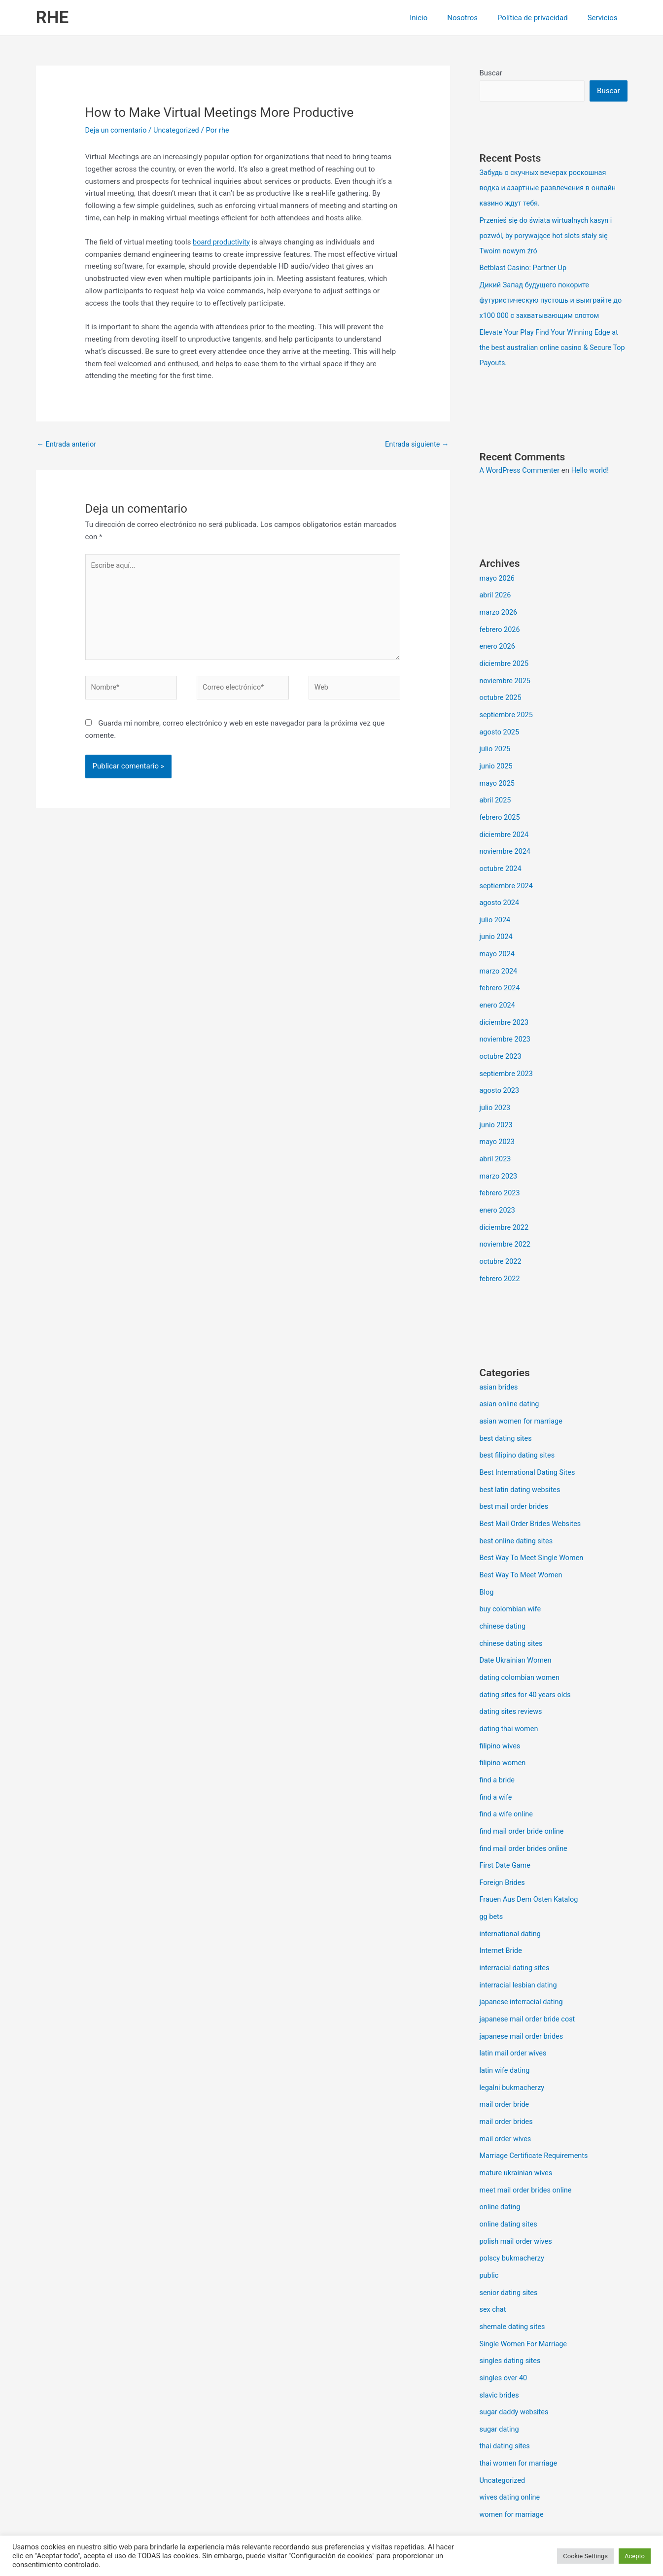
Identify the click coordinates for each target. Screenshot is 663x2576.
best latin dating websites (521, 1462)
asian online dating (511, 1379)
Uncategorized (179, 130)
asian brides (500, 1362)
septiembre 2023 (507, 1055)
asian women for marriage (523, 1396)
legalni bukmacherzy (513, 2045)
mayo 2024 (498, 938)
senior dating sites (510, 2244)
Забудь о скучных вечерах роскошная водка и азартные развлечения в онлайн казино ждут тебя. (550, 188)
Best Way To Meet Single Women (534, 1529)
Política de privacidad (540, 17)
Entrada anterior (68, 444)
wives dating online (511, 2444)
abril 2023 (496, 1138)
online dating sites (510, 2178)
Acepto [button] (635, 2556)
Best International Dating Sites (529, 1446)
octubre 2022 (501, 1238)
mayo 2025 (498, 772)
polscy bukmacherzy (513, 2211)
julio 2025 (496, 738)
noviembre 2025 (506, 672)
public (489, 2228)
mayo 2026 (498, 572)
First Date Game (506, 1828)
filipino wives (501, 1712)
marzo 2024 (499, 955)
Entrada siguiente (416, 444)
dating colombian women (521, 1645)
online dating (501, 2161)
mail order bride (505, 2061)
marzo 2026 (499, 605)
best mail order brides (515, 1479)
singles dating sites (511, 2311)
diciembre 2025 (505, 656)
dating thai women (510, 1695)
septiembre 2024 (507, 872)
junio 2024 (497, 922)
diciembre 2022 (505, 1204)
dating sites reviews (512, 1678)
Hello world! (593, 465)
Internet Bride (502, 1912)
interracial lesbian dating (520, 1945)
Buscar (491, 73)
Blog (487, 1562)
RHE (52, 17)
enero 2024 (498, 988)
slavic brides (500, 2344)
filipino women (503, 1728)
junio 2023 (497, 1105)
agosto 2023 (500, 1071)
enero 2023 (498, 1188)
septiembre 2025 (507, 705)
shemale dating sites (514, 2277)
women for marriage (513, 2460)
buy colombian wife (511, 1579)
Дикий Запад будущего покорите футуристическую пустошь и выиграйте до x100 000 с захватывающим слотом (554, 297)
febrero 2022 (501, 1255)
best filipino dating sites (519, 1429)
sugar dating (500, 2377)
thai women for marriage (520, 2410)
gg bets (492, 1878)
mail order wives (506, 2094)
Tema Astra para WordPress (419, 2532)
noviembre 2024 (506, 839)
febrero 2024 (501, 972)
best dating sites (507, 1412)
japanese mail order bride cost (529, 1978)
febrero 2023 (501, 1171)
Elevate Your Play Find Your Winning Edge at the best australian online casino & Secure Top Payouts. (552, 343)
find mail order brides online (525, 1812)
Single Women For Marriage (525, 2294)
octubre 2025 (501, 689)
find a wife (497, 1762)
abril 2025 (496, 789)
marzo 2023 (499, 1154)
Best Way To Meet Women (522, 1545)
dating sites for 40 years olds (527, 1662)
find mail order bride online (523, 1795)
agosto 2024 (500, 888)
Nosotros (474, 17)
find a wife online (507, 1779)
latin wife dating (506, 2028)
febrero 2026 (501, 622)
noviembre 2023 (506, 1021)
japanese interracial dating (523, 1961)
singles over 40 (504, 2327)
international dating (511, 1895)
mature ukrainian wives (517, 2127)
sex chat (493, 2261)
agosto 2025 (500, 722)
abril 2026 (496, 589)
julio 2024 (496, 905)
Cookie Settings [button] (585, 2556)
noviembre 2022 (506, 1221)
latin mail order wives (514, 2011)
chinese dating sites (512, 1612)
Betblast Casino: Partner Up (525, 265)
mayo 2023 (498, 1121)
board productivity (222, 242)
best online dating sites (518, 1512)
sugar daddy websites (515, 2361)
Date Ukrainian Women (517, 1629)
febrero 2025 (501, 805)
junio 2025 (497, 755)
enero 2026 (498, 639)
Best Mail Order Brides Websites (532, 1496)
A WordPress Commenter (521, 465)
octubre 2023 (501, 1038)
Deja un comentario (117, 130)
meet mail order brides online (527, 2144)
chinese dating (503, 1595)
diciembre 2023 (505, 1005)
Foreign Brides (503, 1845)
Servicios (605, 17)
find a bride (498, 1745)
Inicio (436, 17)
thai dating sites (506, 2394)
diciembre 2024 (505, 822)
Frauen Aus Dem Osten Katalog (531, 1861)
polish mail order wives (517, 2194)
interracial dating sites (516, 1928)
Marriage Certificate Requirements (536, 2111)
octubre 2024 (501, 855)
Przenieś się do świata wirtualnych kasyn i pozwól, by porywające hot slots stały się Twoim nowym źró (548, 234)
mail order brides (507, 2078)
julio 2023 (496, 1088)
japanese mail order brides (523, 1994)
